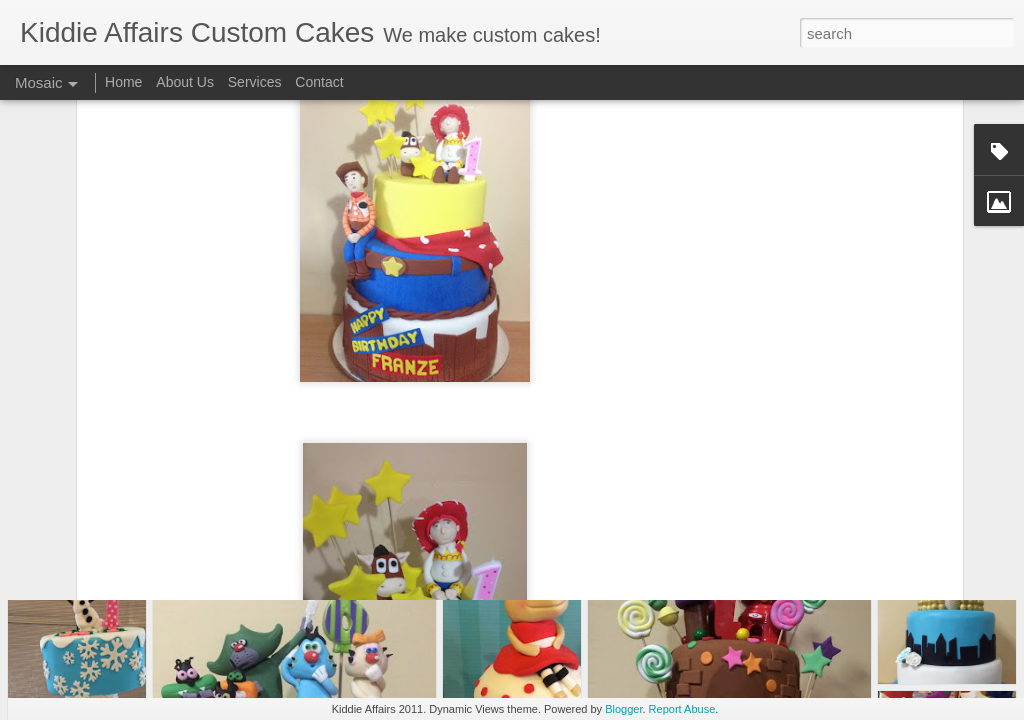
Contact (319, 82)
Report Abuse (682, 709)
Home (123, 82)
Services (255, 82)
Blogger (623, 709)
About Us (185, 82)
